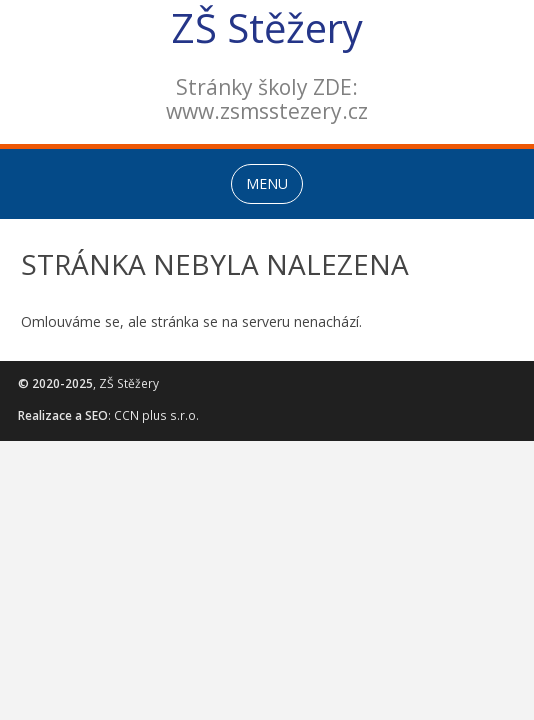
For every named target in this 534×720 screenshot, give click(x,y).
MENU (267, 183)
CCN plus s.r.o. (156, 415)
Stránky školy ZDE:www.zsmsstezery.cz (267, 99)
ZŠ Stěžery (267, 27)
